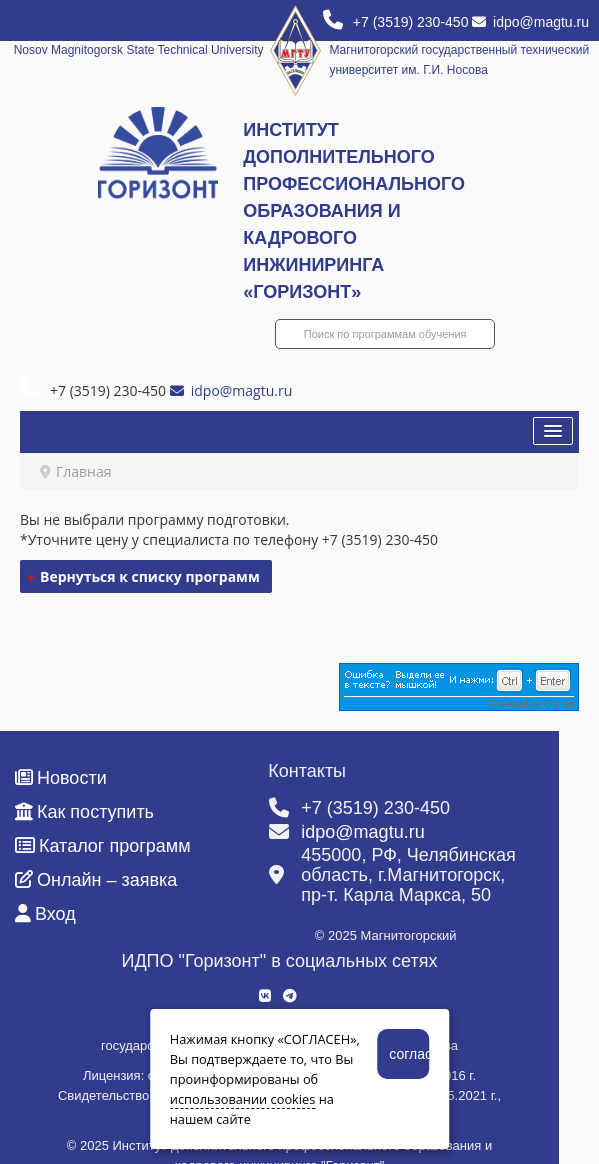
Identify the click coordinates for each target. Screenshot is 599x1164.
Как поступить (84, 812)
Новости (61, 778)
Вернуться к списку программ (150, 576)
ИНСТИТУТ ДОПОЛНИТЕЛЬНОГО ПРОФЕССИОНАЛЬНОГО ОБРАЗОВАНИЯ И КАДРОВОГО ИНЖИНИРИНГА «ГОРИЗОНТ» (354, 211)
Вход (45, 914)
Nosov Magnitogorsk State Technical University (139, 50)
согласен (409, 1054)
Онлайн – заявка (96, 880)
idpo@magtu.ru (530, 22)
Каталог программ (103, 846)
